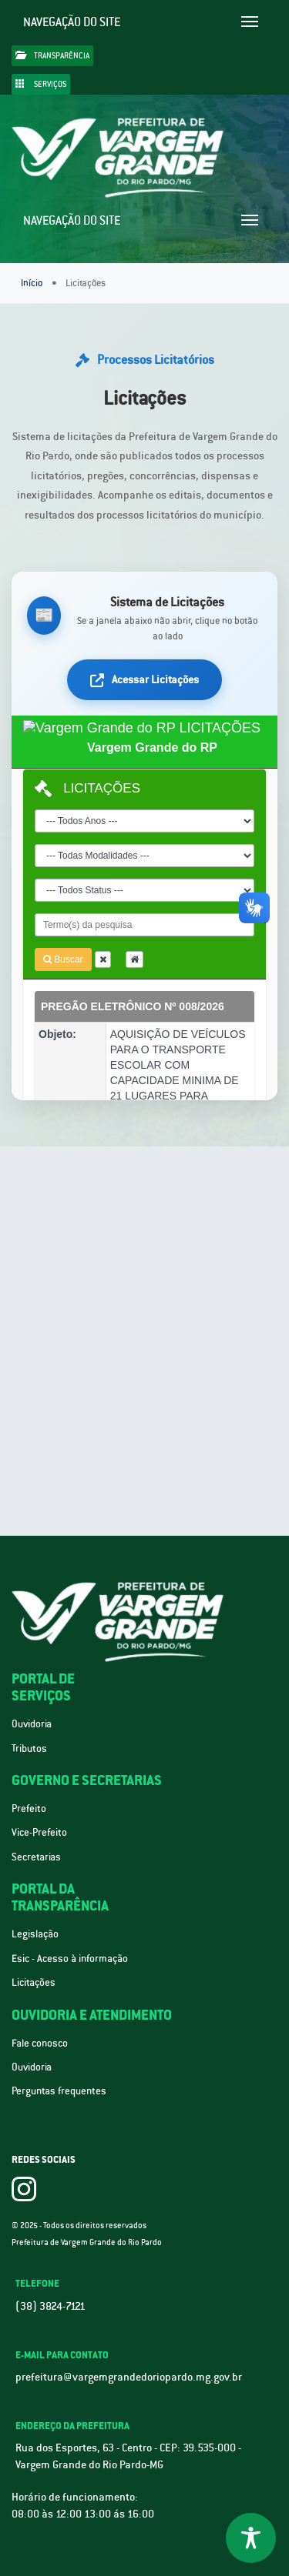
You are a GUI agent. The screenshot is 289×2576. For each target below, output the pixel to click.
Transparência (52, 55)
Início (31, 283)
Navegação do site (72, 22)
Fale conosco (40, 2043)
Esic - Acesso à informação (70, 1958)
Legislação (35, 1933)
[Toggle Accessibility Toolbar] (250, 2537)
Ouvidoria (32, 1723)
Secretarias (36, 1857)
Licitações (33, 1982)
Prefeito (29, 1808)
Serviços (40, 83)
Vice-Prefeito (39, 1832)
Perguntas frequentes (59, 2090)
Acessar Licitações (144, 679)
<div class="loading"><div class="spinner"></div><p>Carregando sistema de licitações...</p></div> (144, 908)
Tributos (29, 1748)
